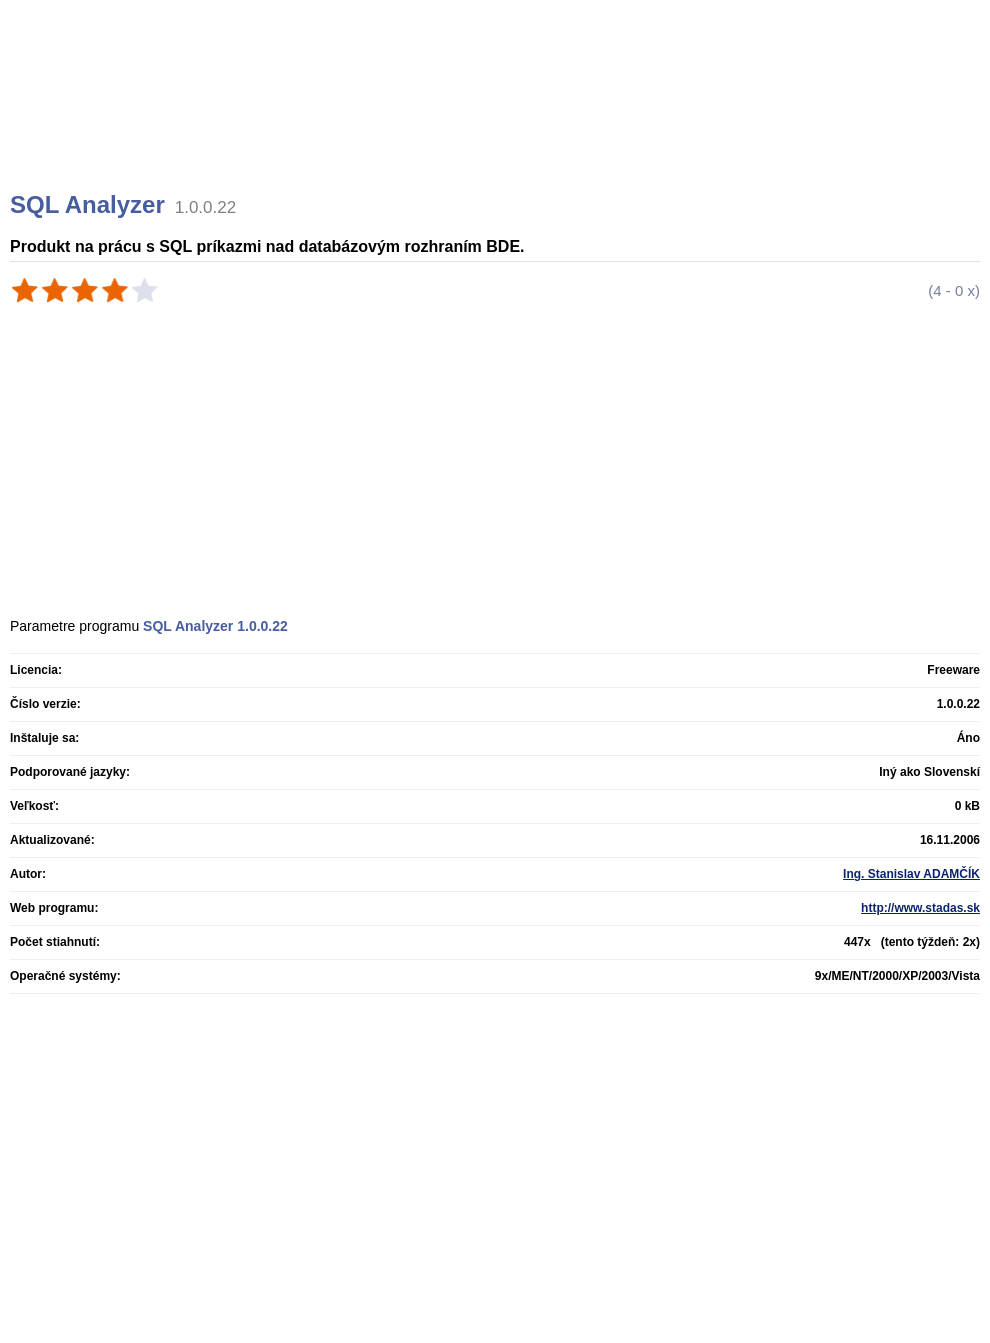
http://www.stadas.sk (920, 908)
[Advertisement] (498, 120)
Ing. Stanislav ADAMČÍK (911, 874)
